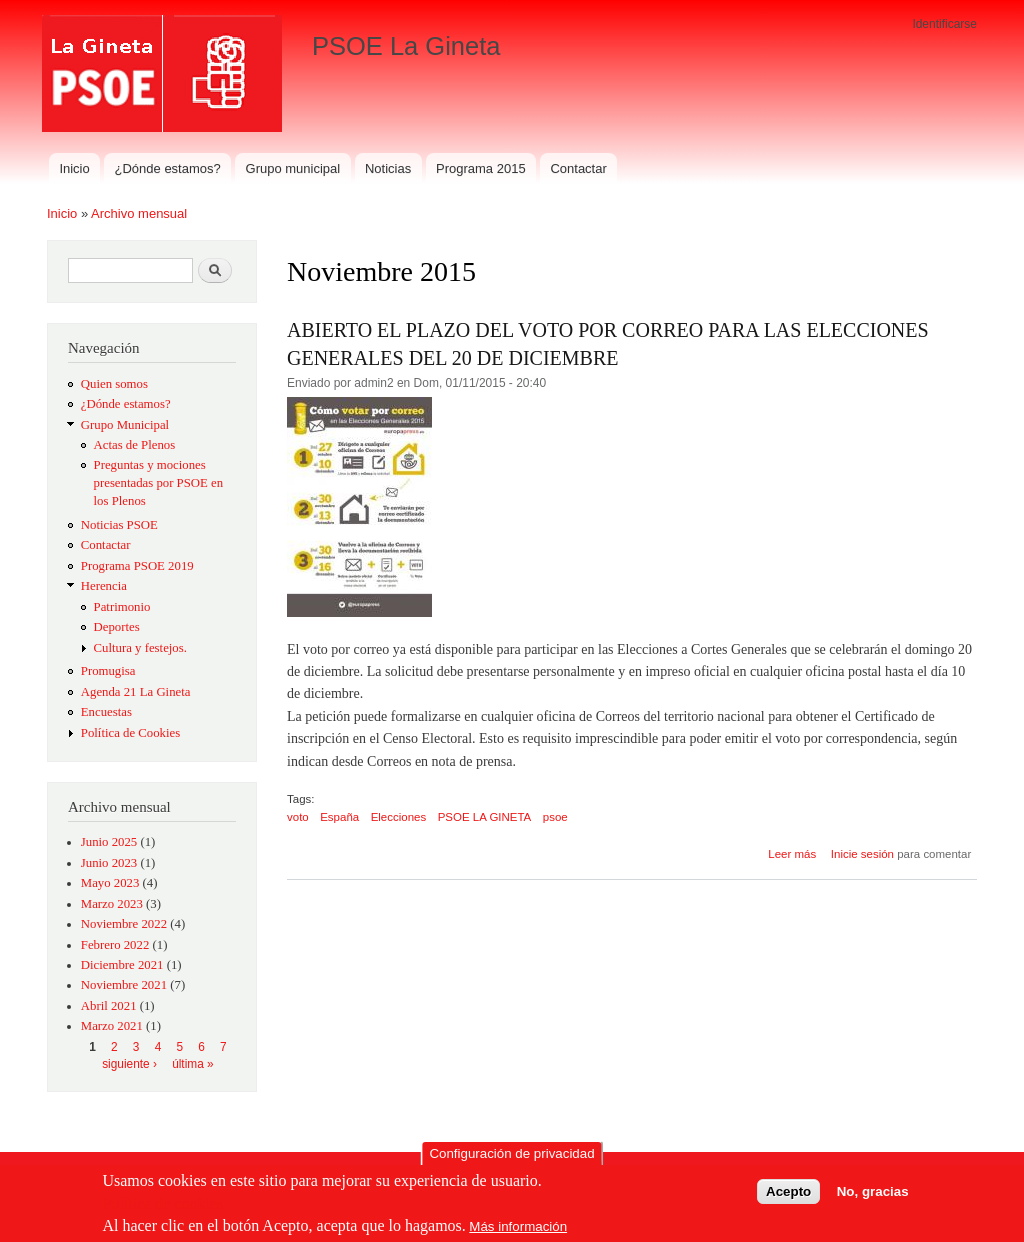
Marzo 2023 (112, 904)
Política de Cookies (130, 733)
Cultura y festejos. (140, 648)
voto (298, 817)
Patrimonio (122, 607)
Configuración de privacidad (511, 1157)
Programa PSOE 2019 (137, 566)
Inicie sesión (862, 854)
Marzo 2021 (112, 1026)
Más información (518, 1230)
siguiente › (129, 1064)
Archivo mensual (139, 213)
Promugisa (108, 671)
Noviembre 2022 (124, 924)
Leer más (792, 854)
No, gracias (873, 1194)
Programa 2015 (481, 168)
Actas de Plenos (135, 445)
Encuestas (106, 712)
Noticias (388, 168)
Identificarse (944, 24)
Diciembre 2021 (122, 965)
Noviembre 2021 (124, 985)
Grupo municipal (293, 168)
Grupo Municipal (125, 425)
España (339, 817)
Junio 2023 (109, 863)
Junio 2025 (109, 842)
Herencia (104, 586)
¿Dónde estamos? (168, 168)
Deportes (117, 627)
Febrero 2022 (115, 945)
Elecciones (399, 817)
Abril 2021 (109, 1006)
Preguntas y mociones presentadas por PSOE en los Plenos (159, 483)
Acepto (788, 1194)
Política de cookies (162, 1207)
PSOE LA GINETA (485, 817)
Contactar (578, 168)
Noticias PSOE (119, 525)
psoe (555, 817)
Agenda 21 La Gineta (136, 692)
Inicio (74, 168)
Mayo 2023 (110, 883)
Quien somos (114, 384)
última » (193, 1064)
